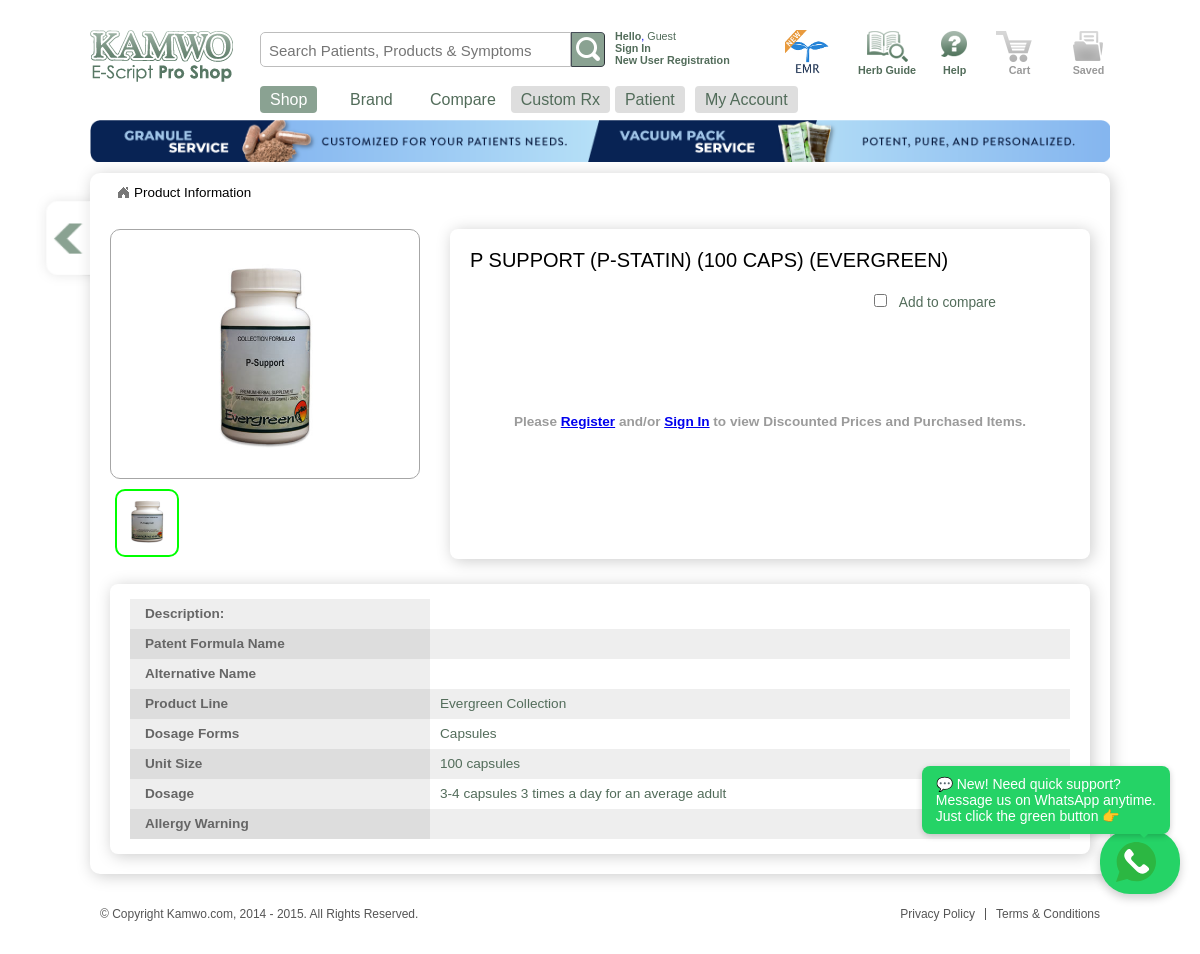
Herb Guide (887, 70)
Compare (463, 99)
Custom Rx (560, 99)
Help (954, 70)
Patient (650, 99)
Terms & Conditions (1048, 914)
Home (123, 193)
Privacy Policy (937, 914)
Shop (288, 99)
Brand (371, 99)
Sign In (686, 421)
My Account (746, 99)
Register (588, 421)
